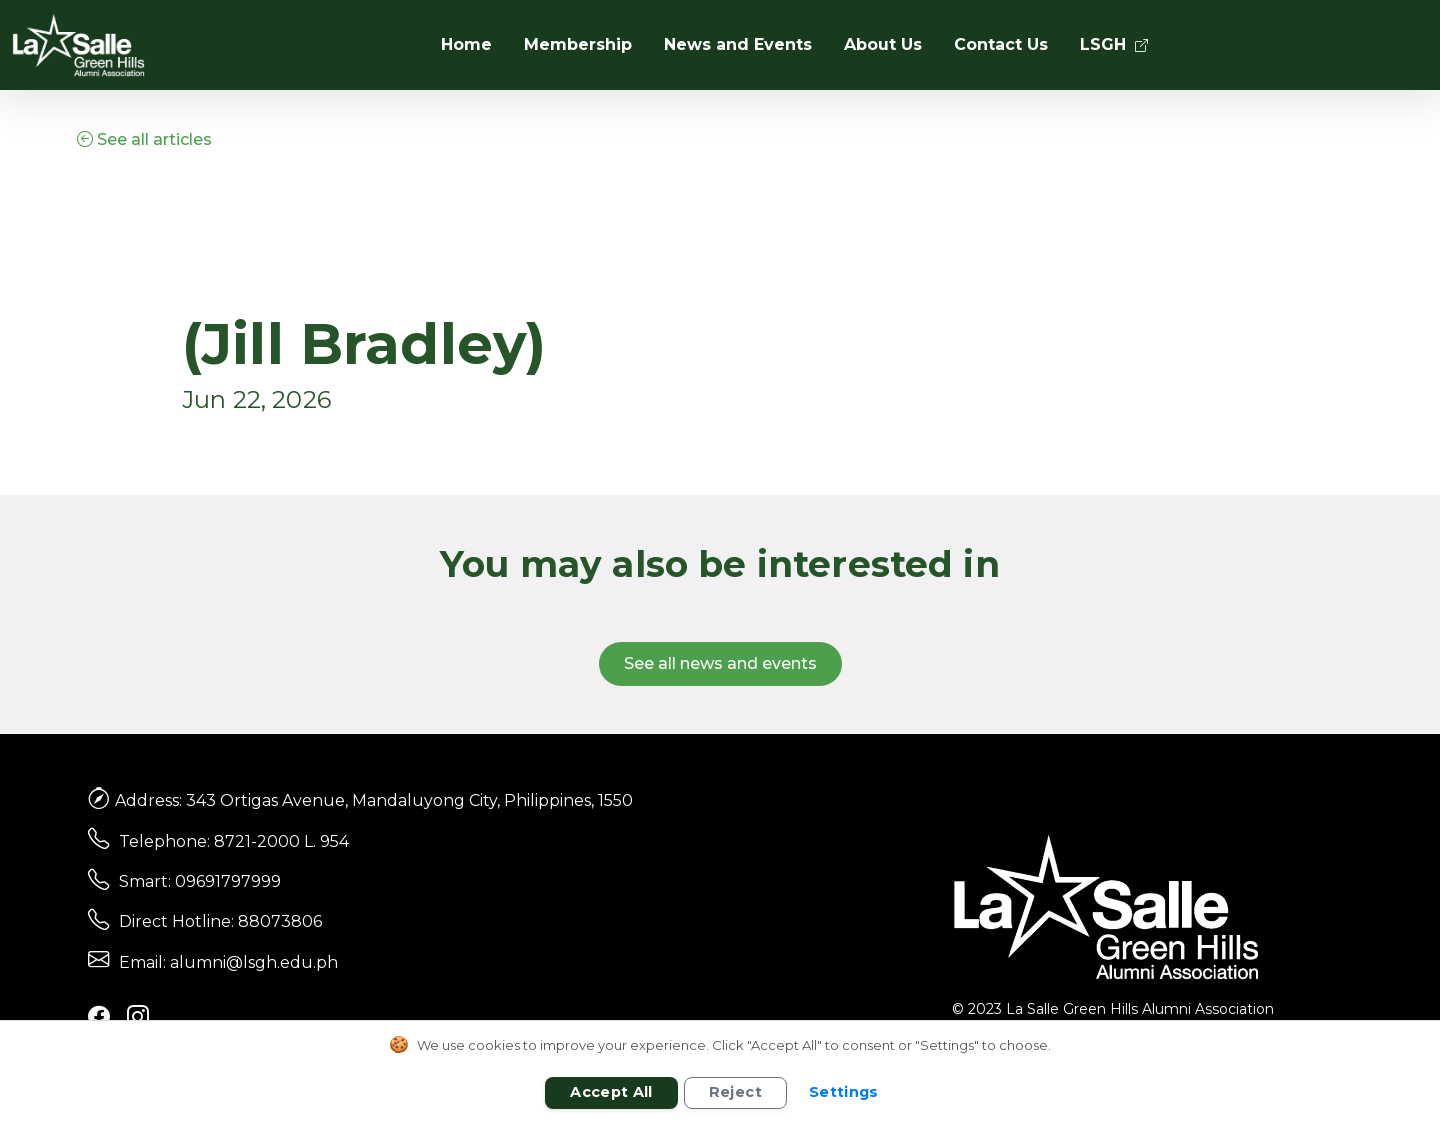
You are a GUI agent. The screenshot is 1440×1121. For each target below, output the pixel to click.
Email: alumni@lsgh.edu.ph (228, 962)
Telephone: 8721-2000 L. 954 (234, 841)
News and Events (738, 44)
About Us (883, 44)
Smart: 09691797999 (200, 881)
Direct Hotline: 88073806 (220, 921)
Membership (578, 44)
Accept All (611, 1092)
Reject (735, 1092)
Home (466, 44)
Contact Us (1001, 44)
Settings (844, 1092)
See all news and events (720, 663)
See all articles (144, 139)
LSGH (1114, 44)
